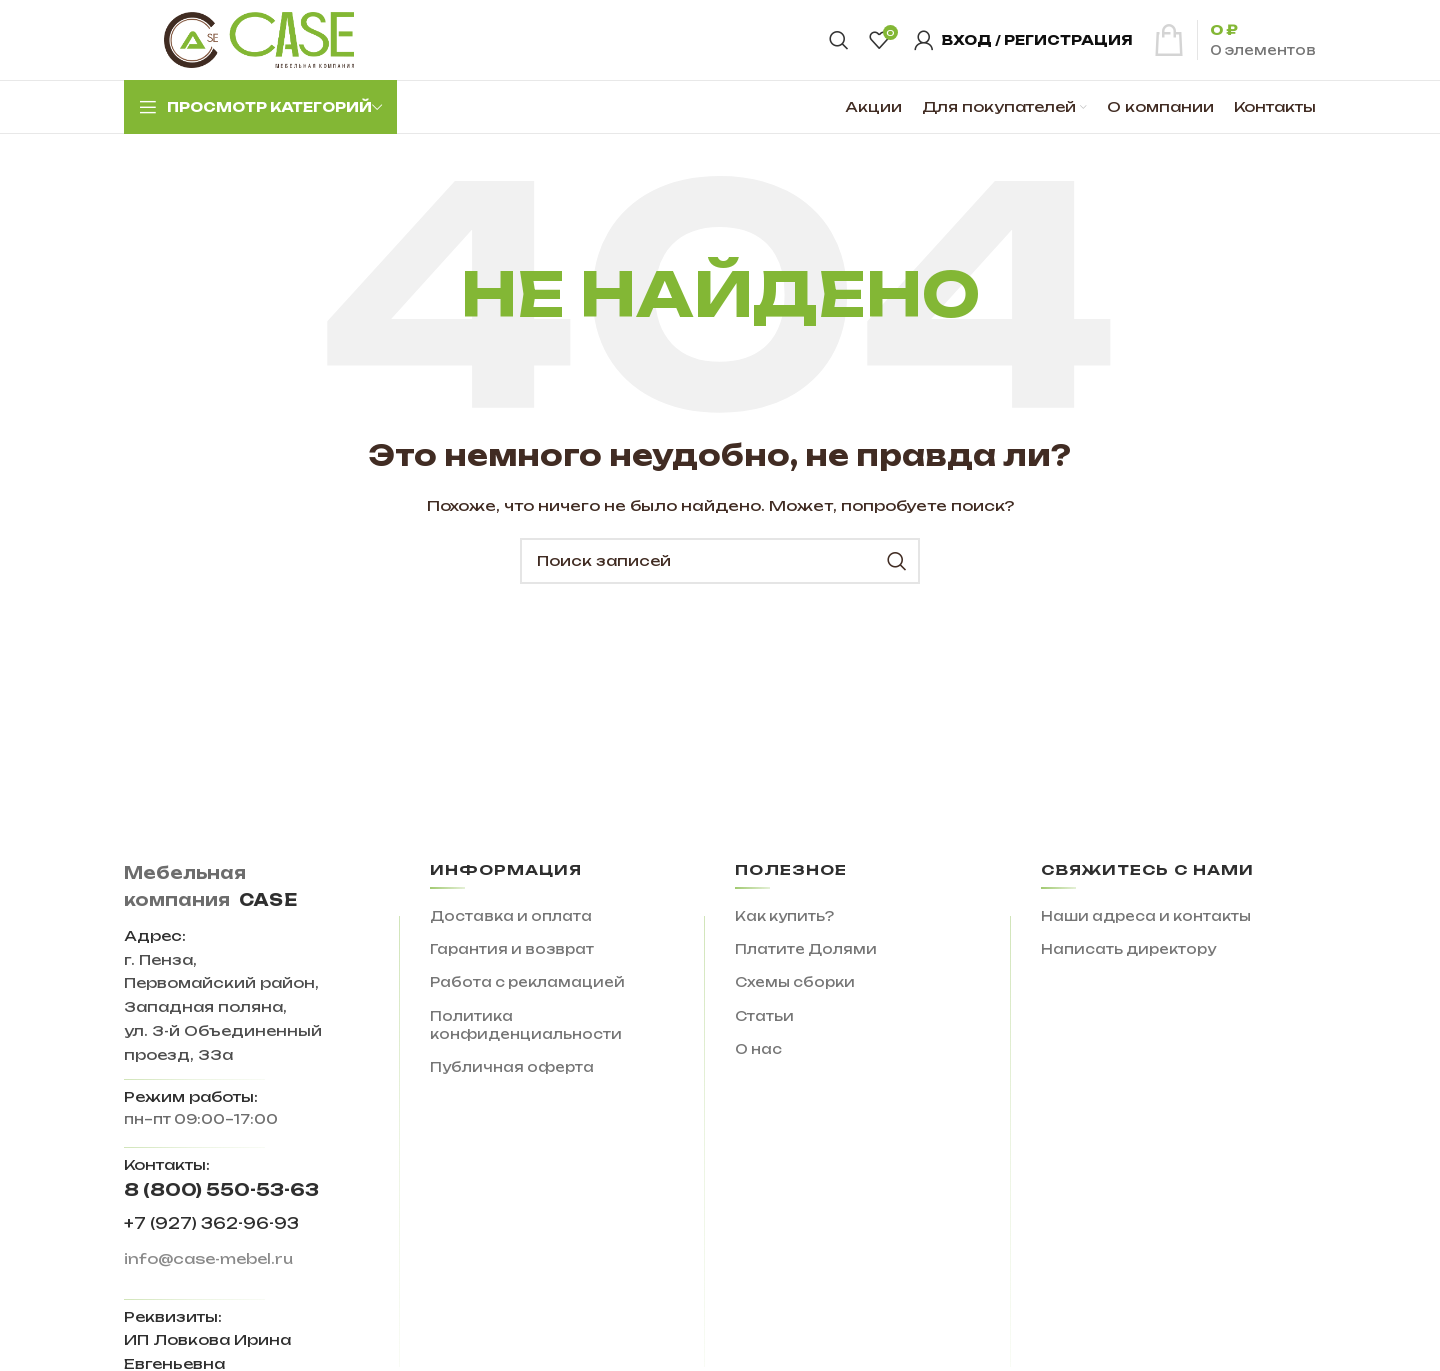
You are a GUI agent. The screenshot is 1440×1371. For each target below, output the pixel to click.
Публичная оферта (512, 1067)
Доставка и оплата (511, 916)
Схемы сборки (795, 982)
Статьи (764, 1016)
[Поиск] (839, 40)
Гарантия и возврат (512, 949)
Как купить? (784, 916)
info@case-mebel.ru (208, 1258)
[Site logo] (259, 39)
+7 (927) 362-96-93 (211, 1223)
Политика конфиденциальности (526, 1025)
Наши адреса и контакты (1146, 916)
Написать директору (1128, 949)
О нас (758, 1049)
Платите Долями (806, 949)
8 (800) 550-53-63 (221, 1189)
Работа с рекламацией (527, 982)
